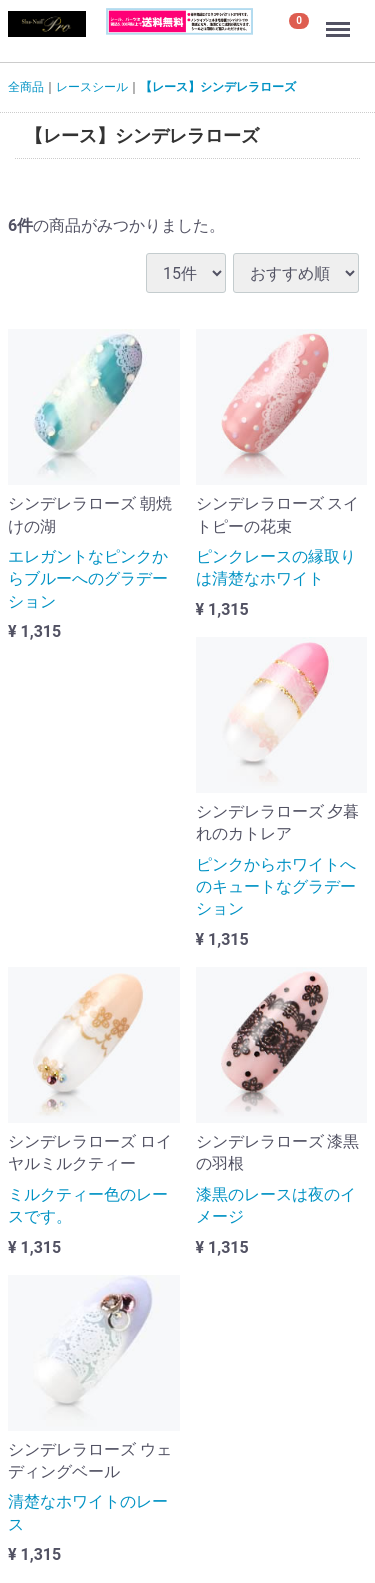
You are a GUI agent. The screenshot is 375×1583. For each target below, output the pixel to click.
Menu (340, 20)
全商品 (26, 87)
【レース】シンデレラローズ (218, 87)
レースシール (92, 87)
